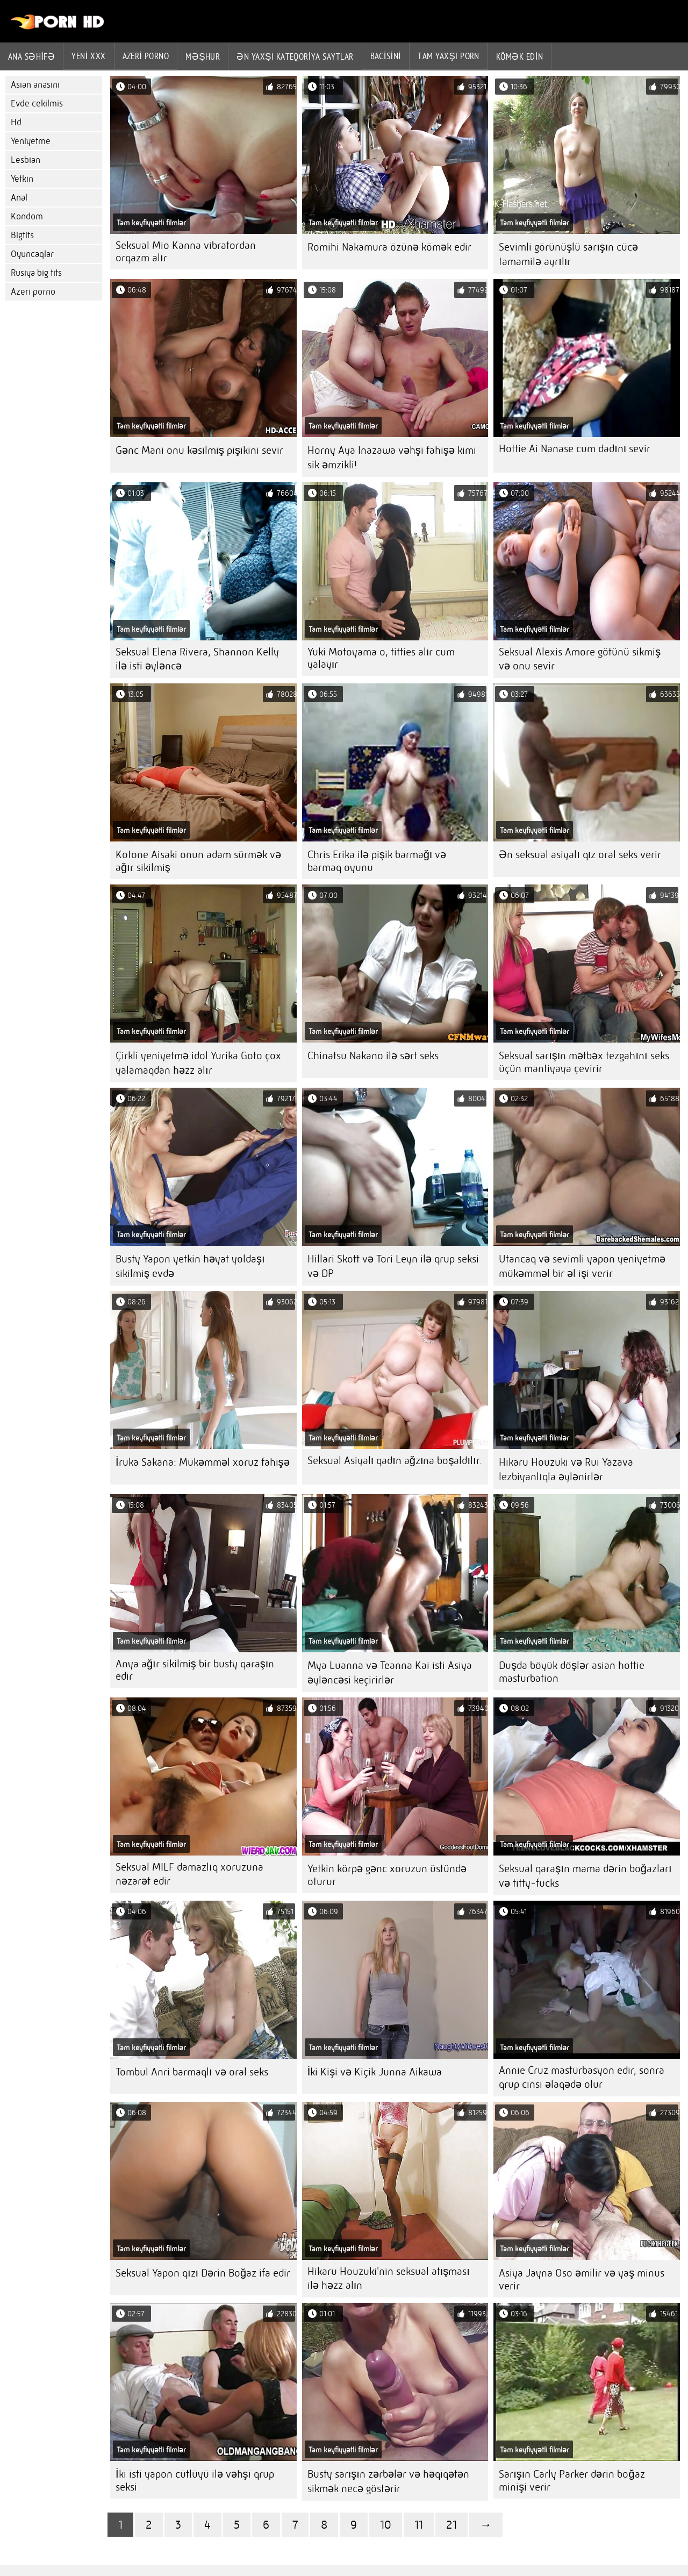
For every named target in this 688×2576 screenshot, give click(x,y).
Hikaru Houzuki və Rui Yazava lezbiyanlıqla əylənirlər (566, 1469)
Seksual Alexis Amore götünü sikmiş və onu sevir (580, 659)
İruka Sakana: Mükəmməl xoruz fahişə (203, 1462)
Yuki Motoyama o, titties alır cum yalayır (381, 658)
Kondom (27, 216)
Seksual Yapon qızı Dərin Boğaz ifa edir (203, 2273)
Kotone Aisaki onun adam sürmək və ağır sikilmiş (198, 861)
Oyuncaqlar (32, 254)
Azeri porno (33, 292)
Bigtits (22, 235)
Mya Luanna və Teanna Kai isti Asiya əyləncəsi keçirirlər (389, 1672)
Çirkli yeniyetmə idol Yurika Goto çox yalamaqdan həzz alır (198, 1063)
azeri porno (146, 56)
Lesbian (25, 160)
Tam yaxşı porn (448, 56)
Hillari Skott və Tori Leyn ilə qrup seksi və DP (393, 1266)
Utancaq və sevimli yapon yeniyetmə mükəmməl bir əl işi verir (582, 1266)
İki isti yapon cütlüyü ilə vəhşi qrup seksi (195, 2480)
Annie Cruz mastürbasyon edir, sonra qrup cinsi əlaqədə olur (581, 2077)
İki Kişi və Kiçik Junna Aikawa (374, 2072)
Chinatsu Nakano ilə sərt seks (373, 1056)
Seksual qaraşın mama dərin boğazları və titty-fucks (585, 1876)
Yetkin (22, 179)
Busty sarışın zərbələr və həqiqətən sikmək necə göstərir (388, 2481)
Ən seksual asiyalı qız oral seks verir (580, 854)
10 (385, 2524)
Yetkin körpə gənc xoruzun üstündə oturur (387, 1875)
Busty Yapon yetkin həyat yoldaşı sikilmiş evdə (190, 1266)
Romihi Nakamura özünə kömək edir (389, 247)
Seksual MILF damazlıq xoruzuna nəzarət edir (189, 1874)
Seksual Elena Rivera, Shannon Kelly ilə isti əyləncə (197, 659)
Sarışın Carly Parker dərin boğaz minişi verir (571, 2480)
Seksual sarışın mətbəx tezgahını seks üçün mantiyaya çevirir (584, 1062)
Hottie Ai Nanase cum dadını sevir (574, 449)
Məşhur (202, 56)
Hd (16, 122)
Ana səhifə (31, 56)
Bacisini (386, 56)
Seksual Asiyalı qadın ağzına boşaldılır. (394, 1460)
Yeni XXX (88, 56)
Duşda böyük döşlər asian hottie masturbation (571, 1672)
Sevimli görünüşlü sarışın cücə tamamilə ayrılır (568, 254)
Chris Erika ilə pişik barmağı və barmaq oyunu (377, 861)
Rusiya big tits (36, 273)
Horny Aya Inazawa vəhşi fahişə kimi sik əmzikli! (391, 457)
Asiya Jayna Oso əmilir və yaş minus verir (581, 2279)
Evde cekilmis (37, 103)
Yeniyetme (31, 141)
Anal (19, 197)
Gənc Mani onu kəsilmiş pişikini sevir (199, 450)
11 (418, 2524)
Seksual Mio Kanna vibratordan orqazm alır (186, 251)
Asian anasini (35, 85)
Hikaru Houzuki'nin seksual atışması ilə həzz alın (388, 2278)
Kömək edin (519, 56)
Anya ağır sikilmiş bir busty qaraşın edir (195, 1670)
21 (451, 2524)
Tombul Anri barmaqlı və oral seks (192, 2072)
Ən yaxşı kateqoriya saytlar (294, 56)
